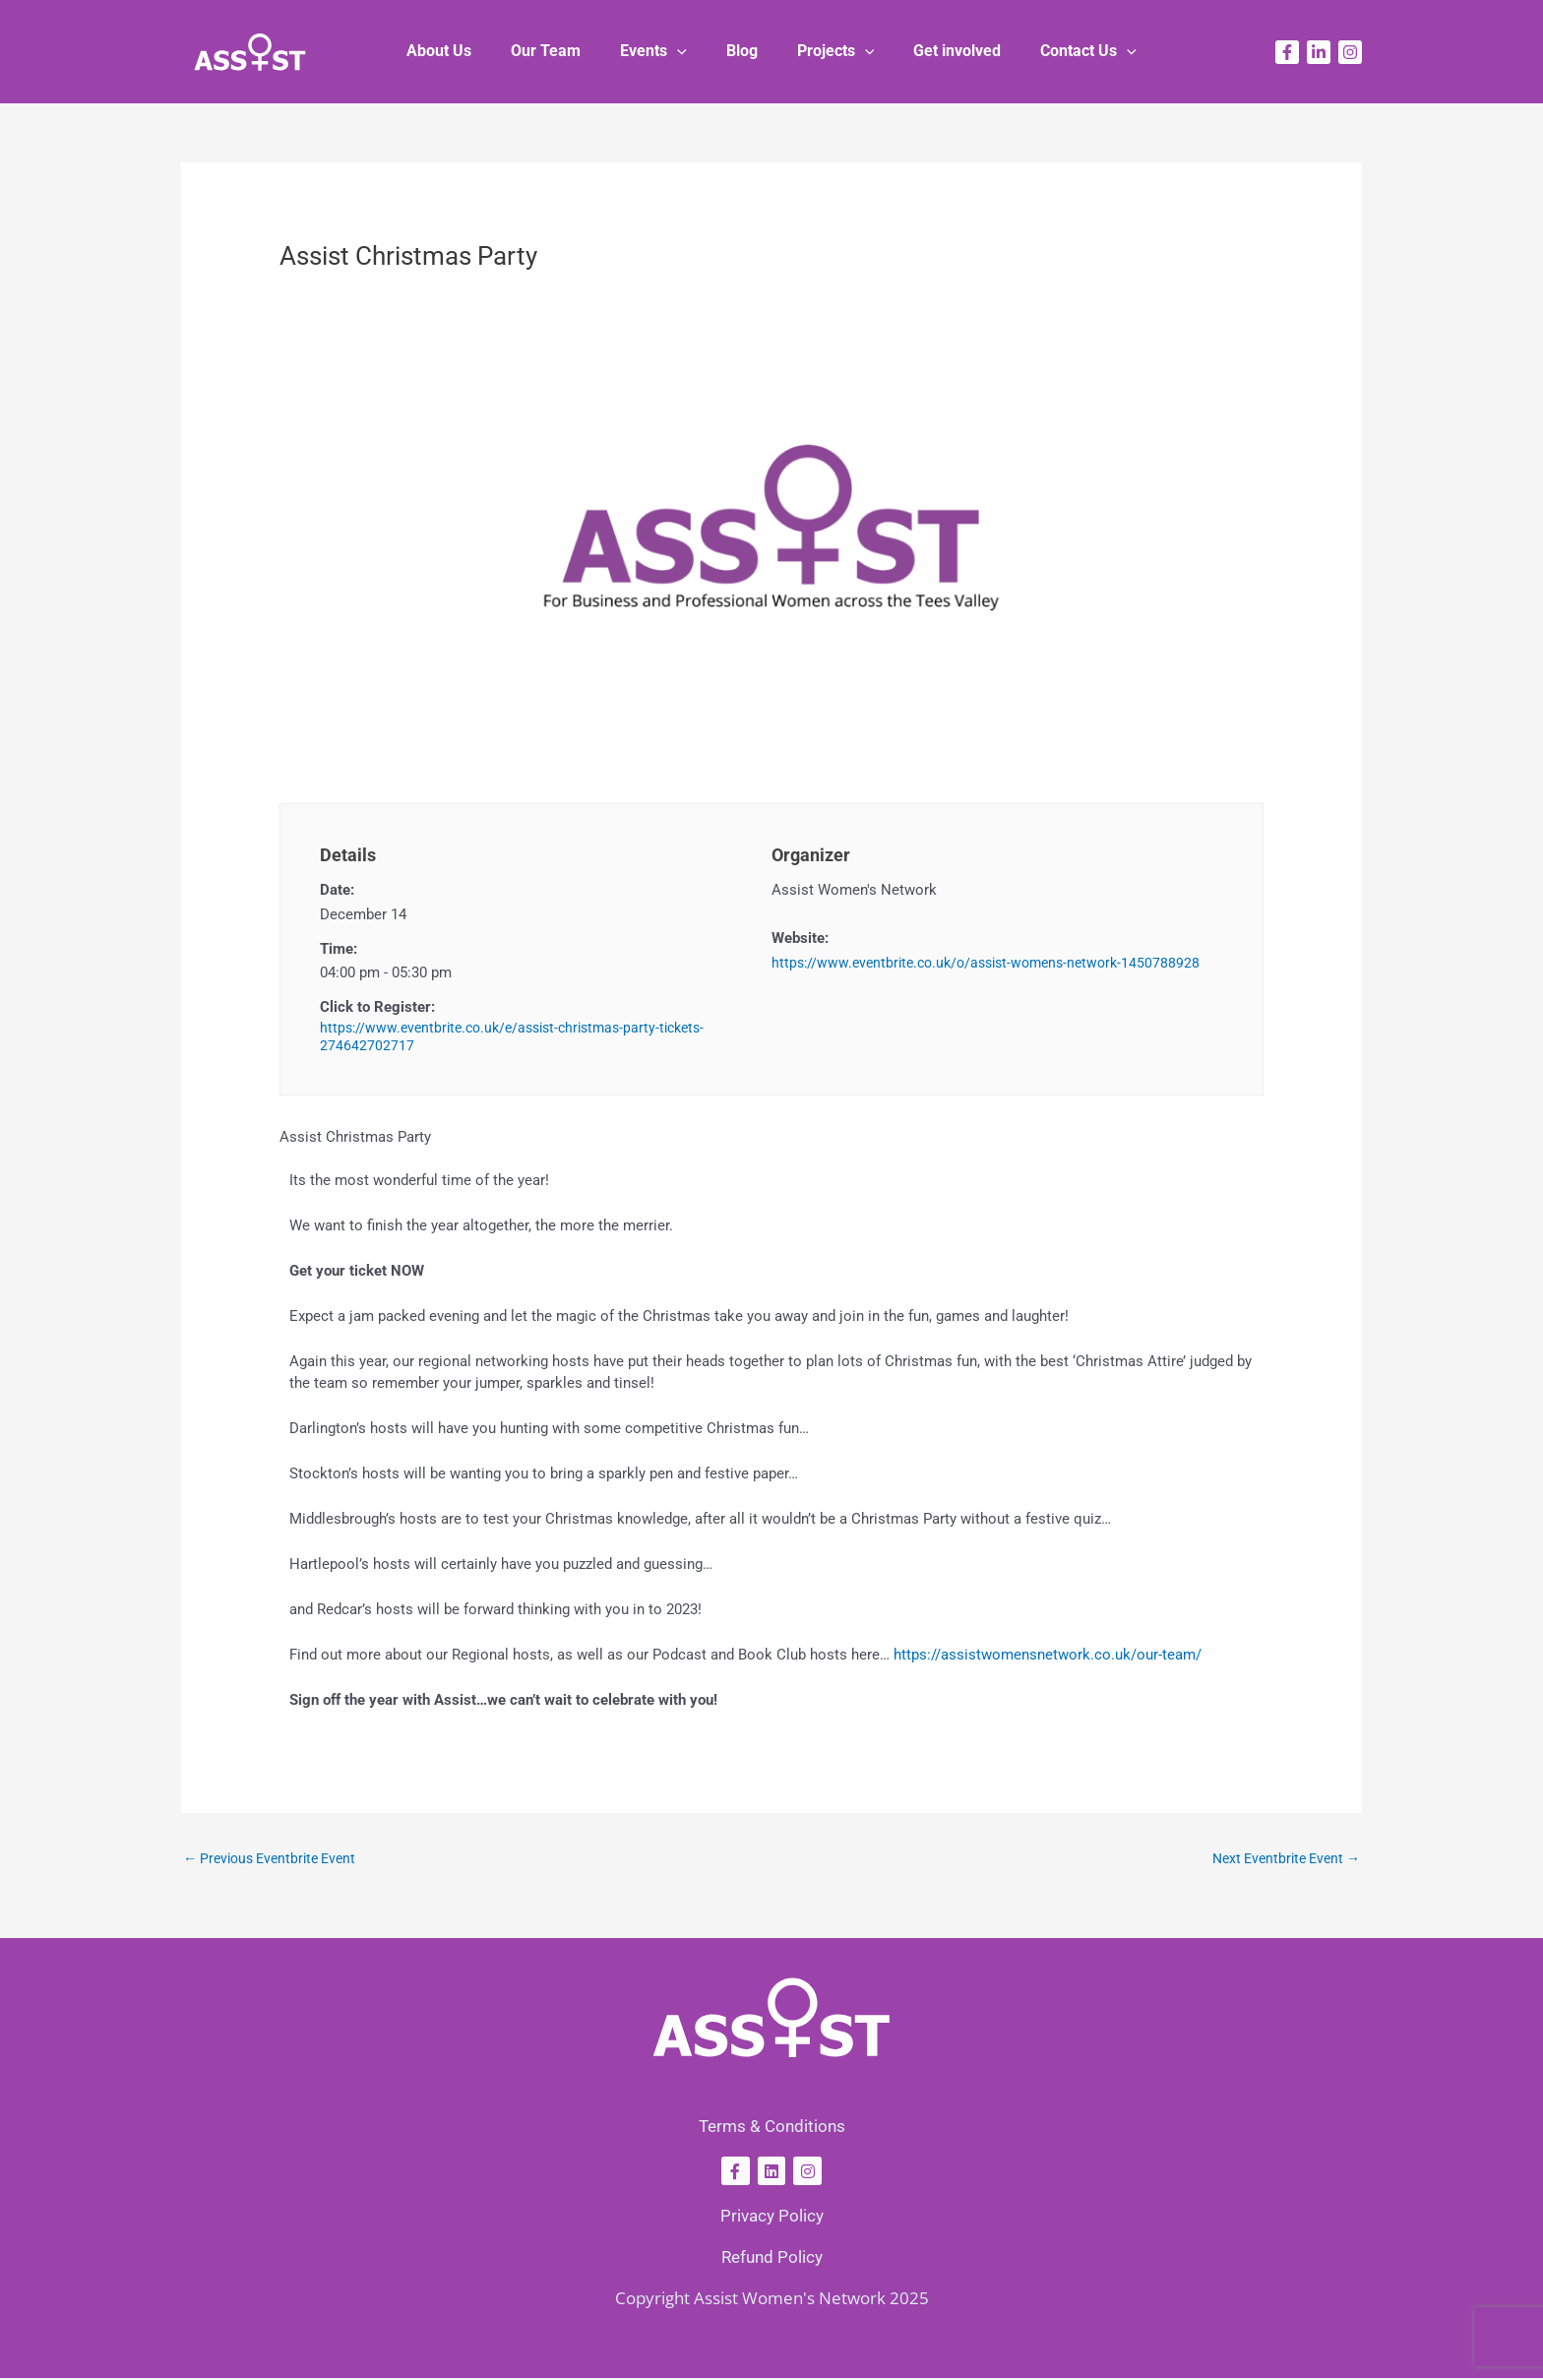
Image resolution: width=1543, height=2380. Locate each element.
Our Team (561, 51)
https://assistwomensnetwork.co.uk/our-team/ (1048, 1654)
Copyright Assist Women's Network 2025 (772, 2299)
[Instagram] (1350, 52)
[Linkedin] (1318, 52)
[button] (685, 51)
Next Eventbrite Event (1280, 1859)
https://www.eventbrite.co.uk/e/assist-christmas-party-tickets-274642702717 (523, 1037)
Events (661, 51)
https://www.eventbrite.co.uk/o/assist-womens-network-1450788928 (996, 962)
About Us (462, 51)
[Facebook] (1287, 52)
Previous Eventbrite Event (276, 1859)
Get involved (941, 51)
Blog (742, 51)
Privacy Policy (772, 2217)
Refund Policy (772, 2259)
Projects (828, 51)
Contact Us (1065, 51)
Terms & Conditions (772, 2128)
